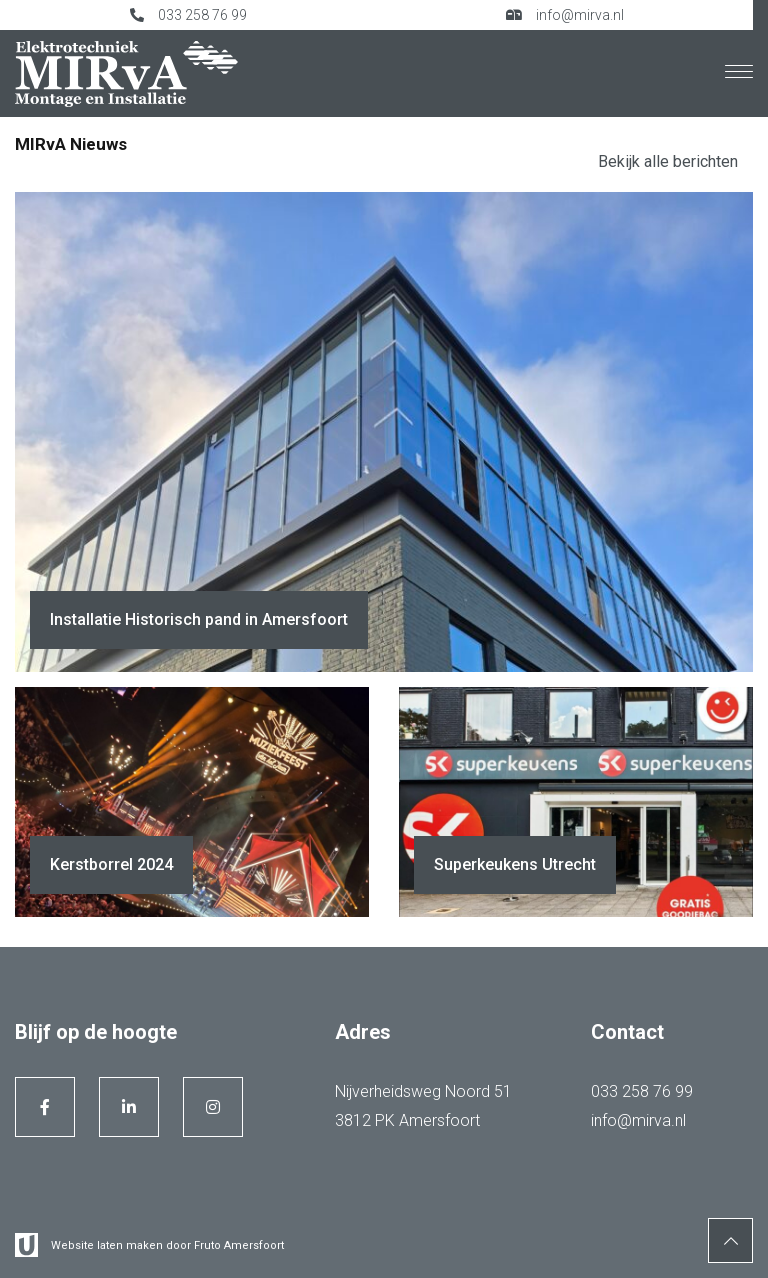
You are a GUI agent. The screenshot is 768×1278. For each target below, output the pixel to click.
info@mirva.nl (565, 15)
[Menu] (739, 73)
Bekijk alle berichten (668, 161)
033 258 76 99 (188, 15)
